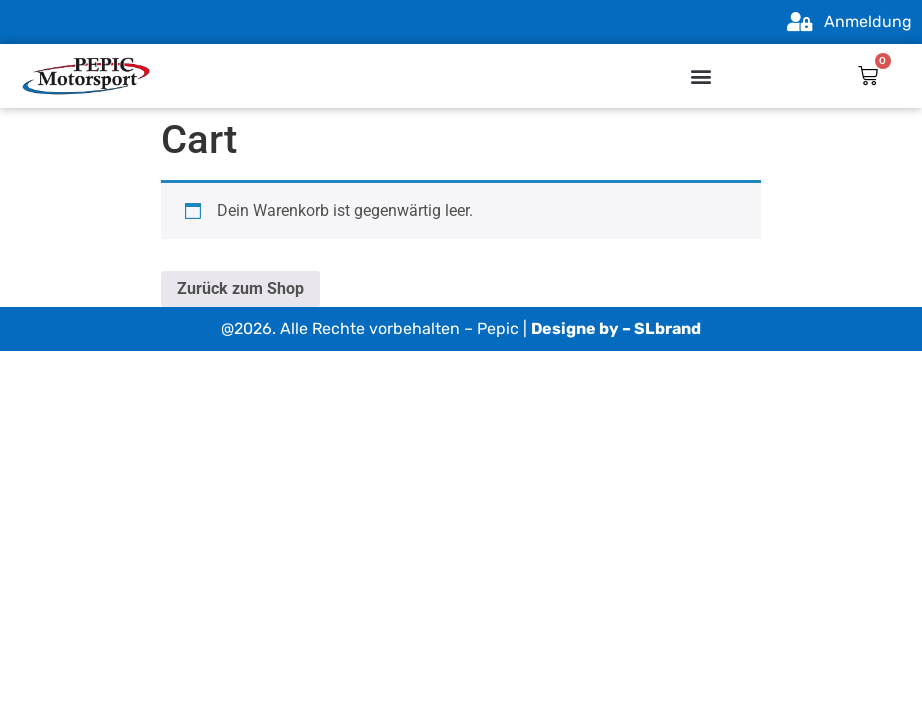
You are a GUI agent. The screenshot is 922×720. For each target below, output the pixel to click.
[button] (701, 76)
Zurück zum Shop (240, 288)
